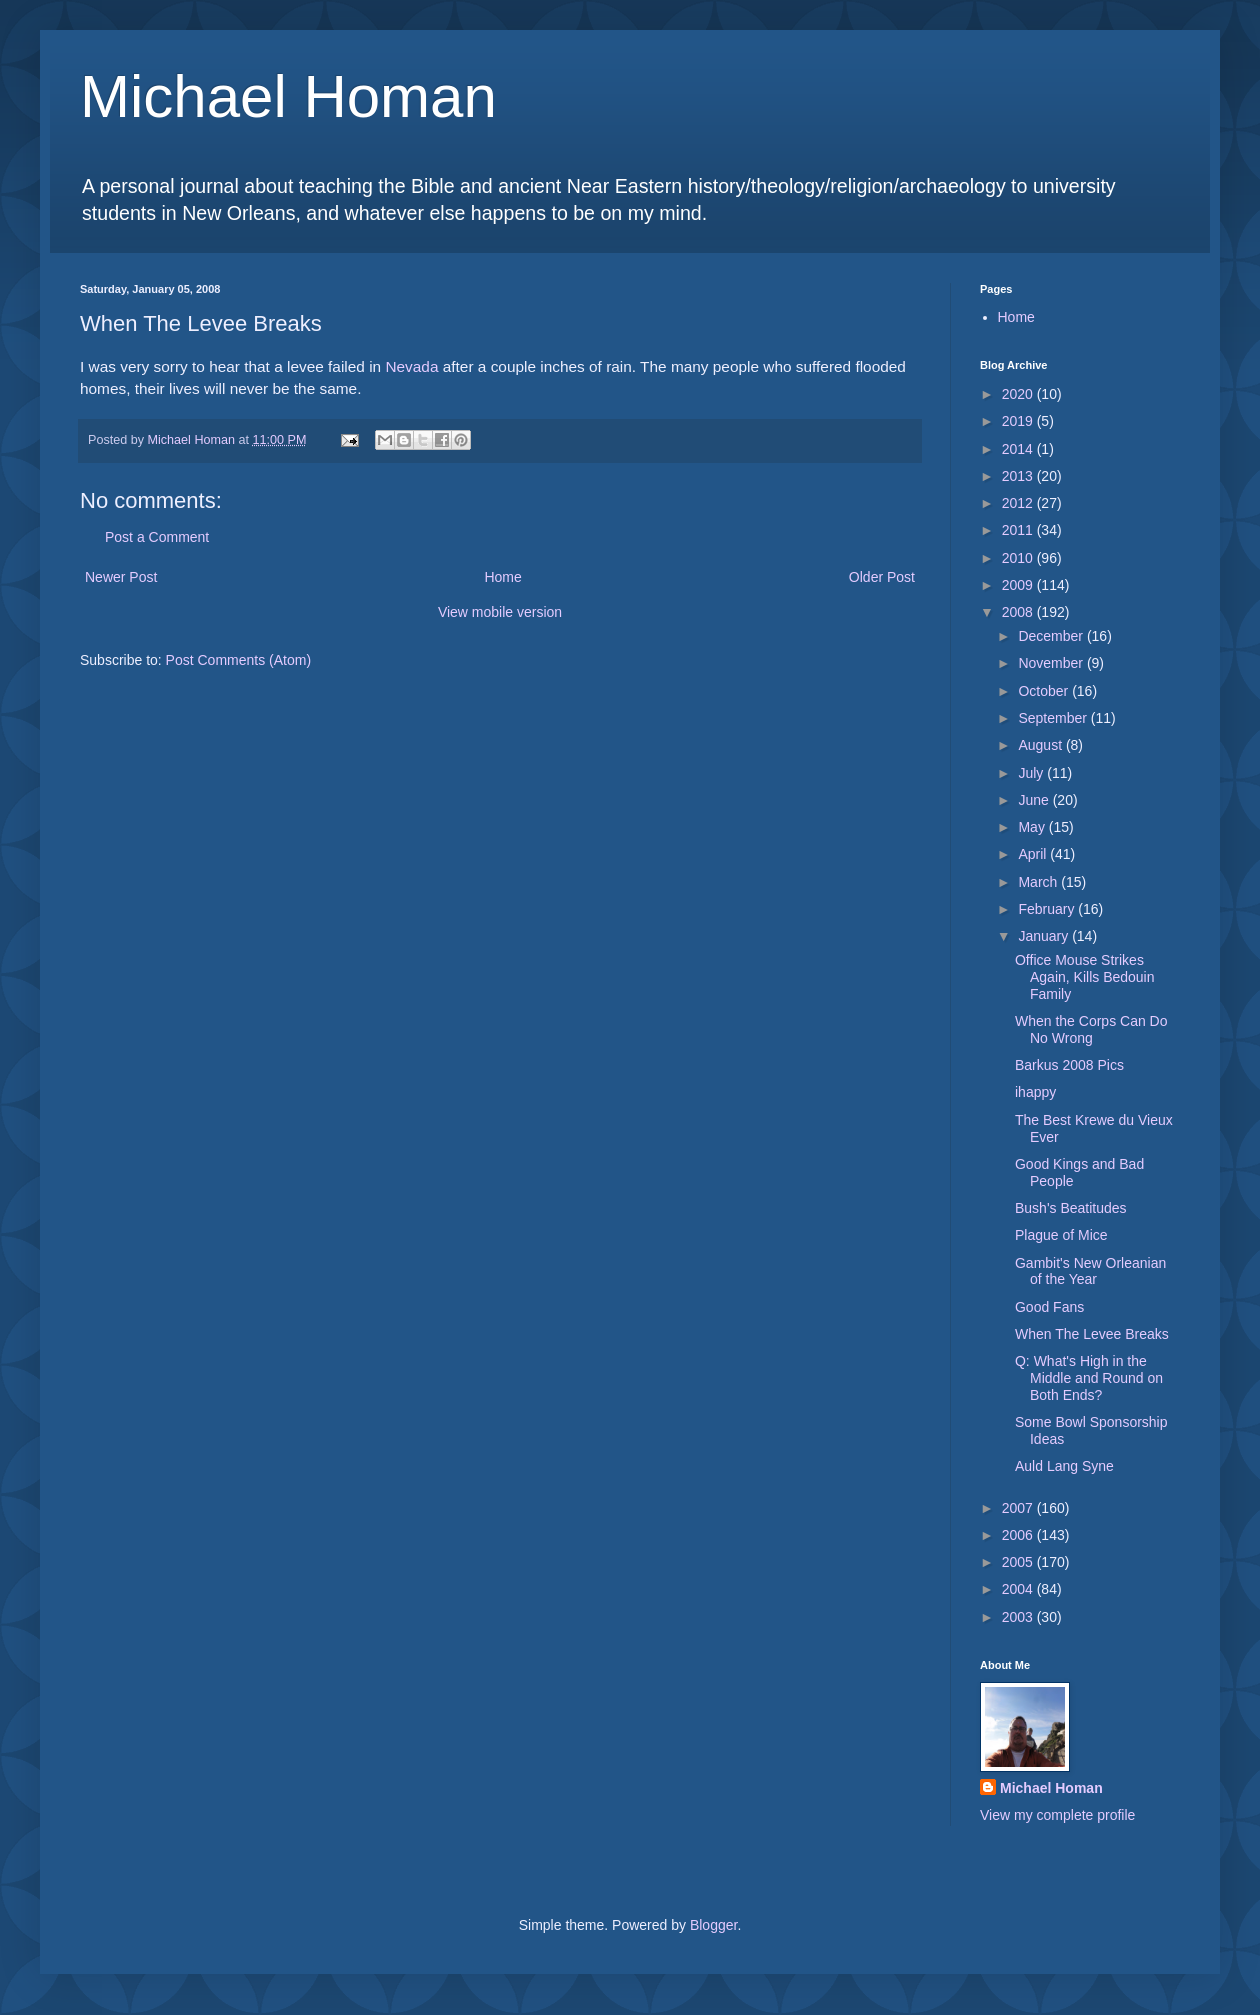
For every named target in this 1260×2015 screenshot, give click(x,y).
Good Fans (1049, 1307)
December (1052, 636)
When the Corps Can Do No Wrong (1091, 1029)
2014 (1019, 449)
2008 (1019, 612)
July (1032, 773)
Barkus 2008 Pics (1069, 1065)
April (1034, 854)
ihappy (1035, 1092)
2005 (1019, 1562)
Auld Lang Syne (1064, 1466)
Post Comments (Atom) (238, 660)
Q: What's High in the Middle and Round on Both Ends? (1089, 1378)
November (1052, 663)
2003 (1019, 1617)
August (1041, 745)
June (1035, 800)
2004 (1019, 1589)
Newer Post (121, 577)
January (1045, 936)
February (1048, 909)
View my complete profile (1057, 1815)
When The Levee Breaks (1092, 1334)
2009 (1019, 585)
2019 (1019, 421)
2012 (1019, 503)
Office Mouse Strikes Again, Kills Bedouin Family (1085, 977)
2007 (1019, 1508)
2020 (1019, 394)
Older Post (882, 577)
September (1054, 718)
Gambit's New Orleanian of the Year (1090, 1271)
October (1045, 691)
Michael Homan (288, 96)
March (1039, 882)
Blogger (713, 1925)
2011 (1019, 530)
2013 (1019, 476)
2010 (1019, 558)
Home (502, 577)
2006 (1019, 1535)
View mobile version (500, 612)
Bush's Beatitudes (1071, 1208)
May (1033, 827)
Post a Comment (157, 537)
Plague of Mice (1061, 1235)
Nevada (411, 366)
